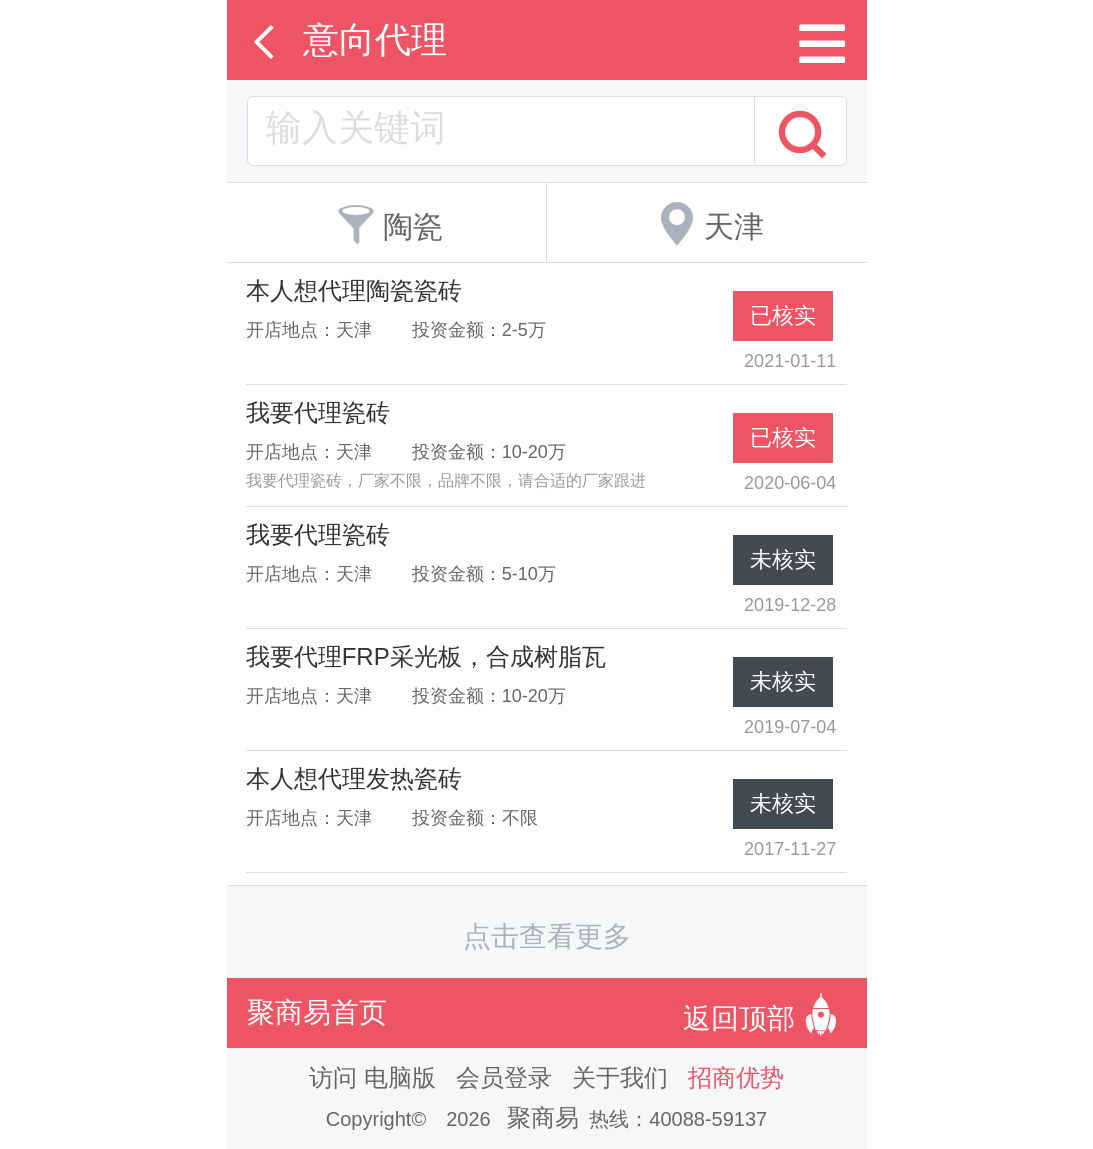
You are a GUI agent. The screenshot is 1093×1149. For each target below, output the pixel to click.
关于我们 (620, 1077)
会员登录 (504, 1077)
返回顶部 (765, 1013)
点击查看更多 (547, 936)
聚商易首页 (317, 1012)
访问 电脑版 (372, 1077)
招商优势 (736, 1077)
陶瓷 (386, 220)
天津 (707, 220)
